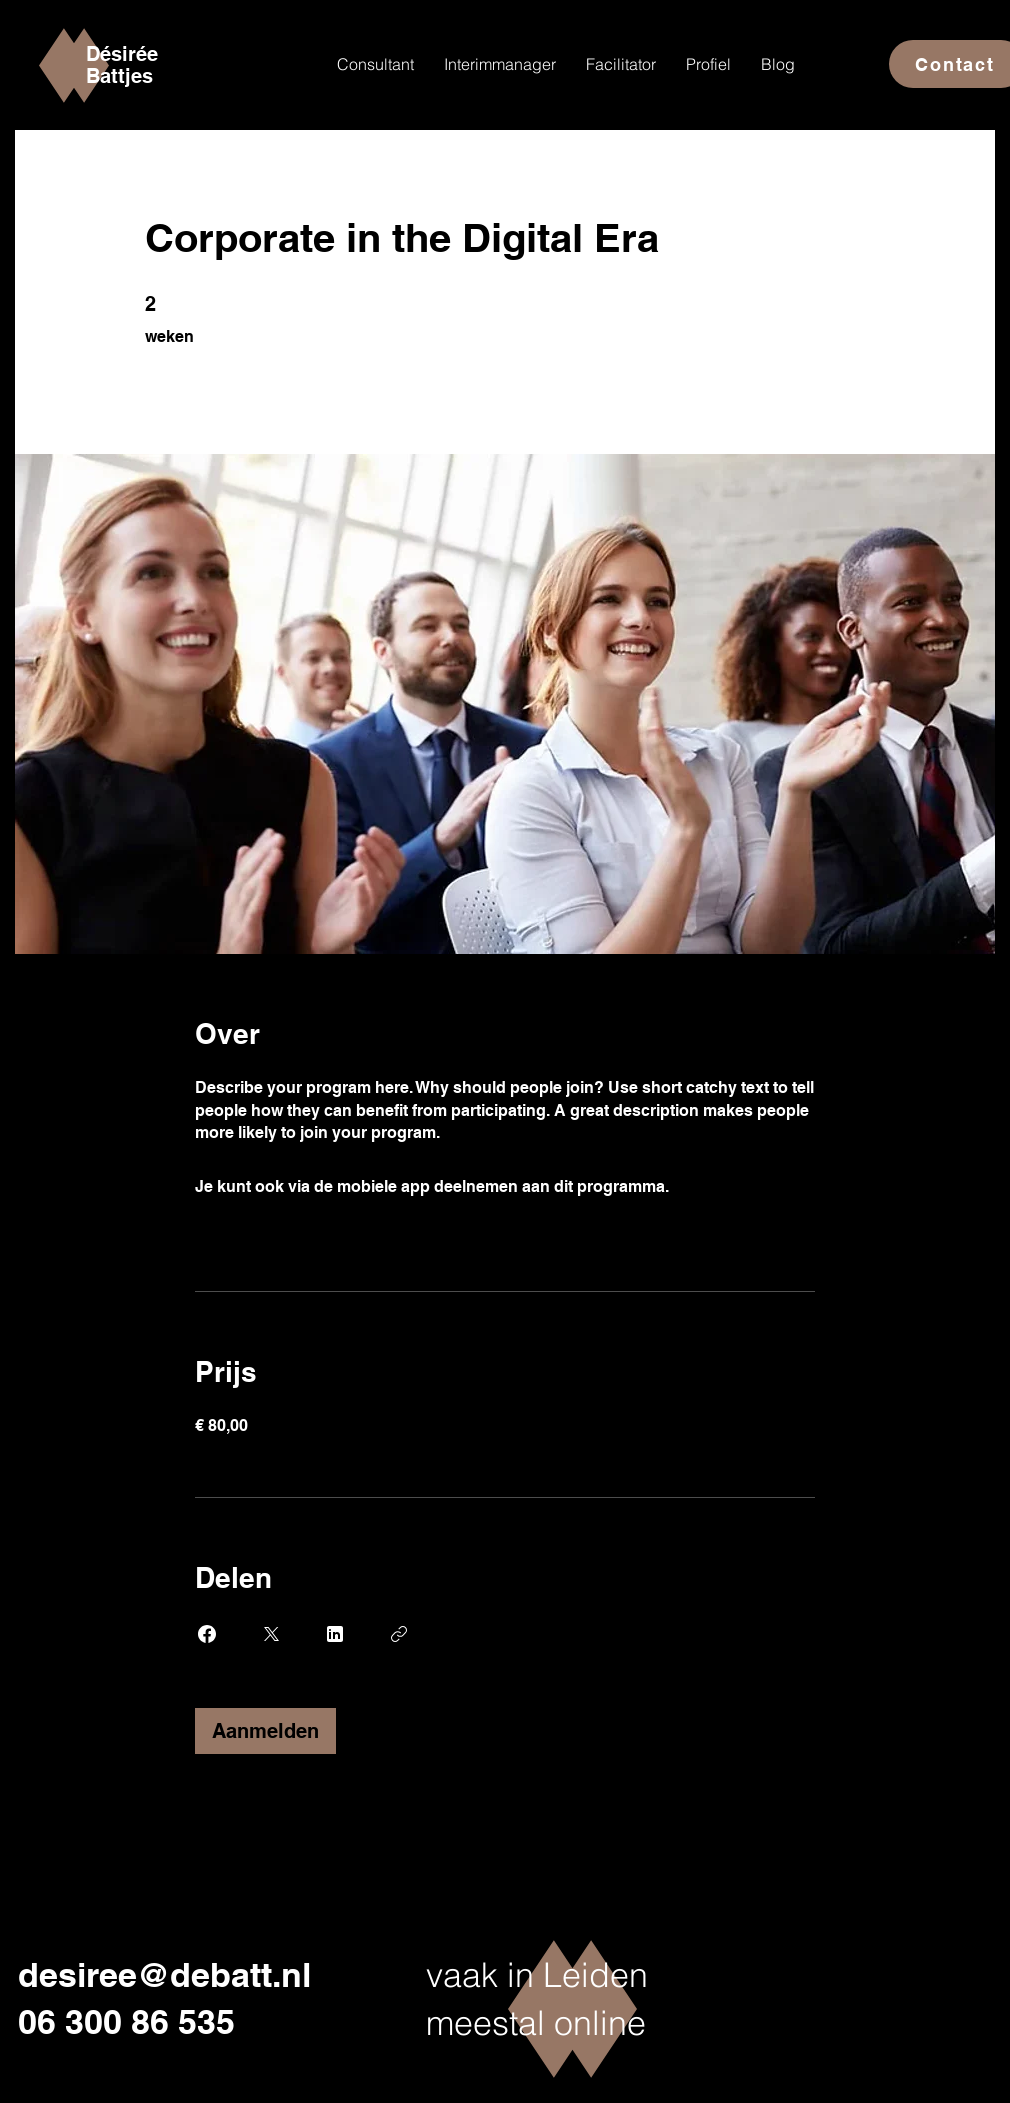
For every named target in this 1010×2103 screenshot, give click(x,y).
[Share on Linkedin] (335, 1634)
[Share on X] (271, 1634)
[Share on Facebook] (207, 1634)
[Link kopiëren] (399, 1634)
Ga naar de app (730, 1186)
